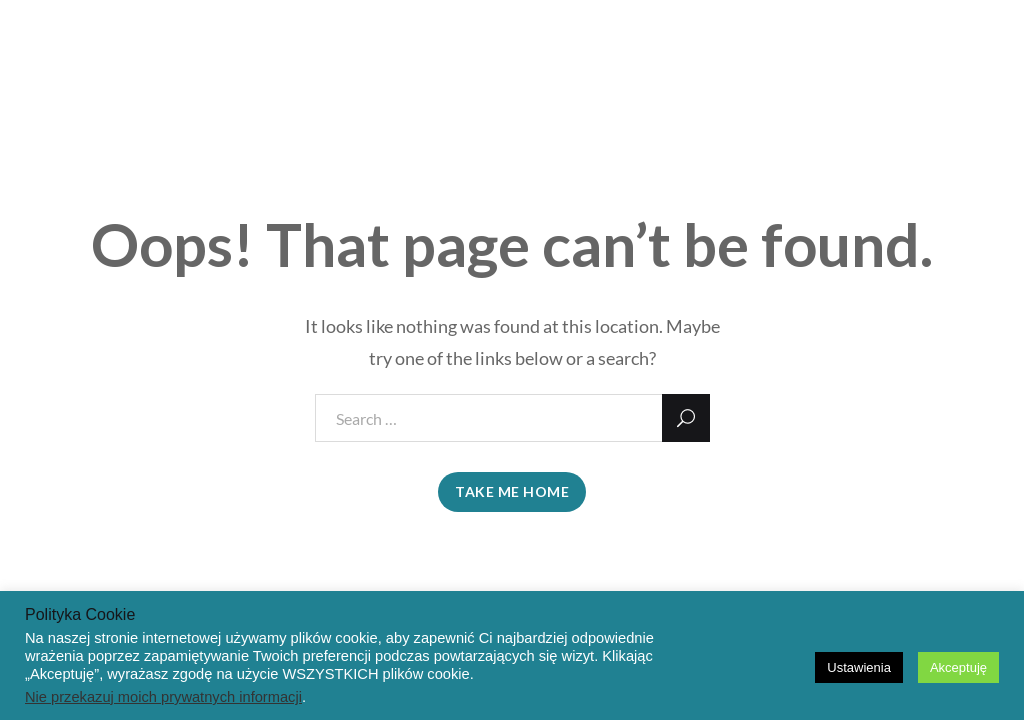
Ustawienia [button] (859, 667)
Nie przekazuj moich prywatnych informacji (163, 697)
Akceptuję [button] (958, 667)
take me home (512, 491)
